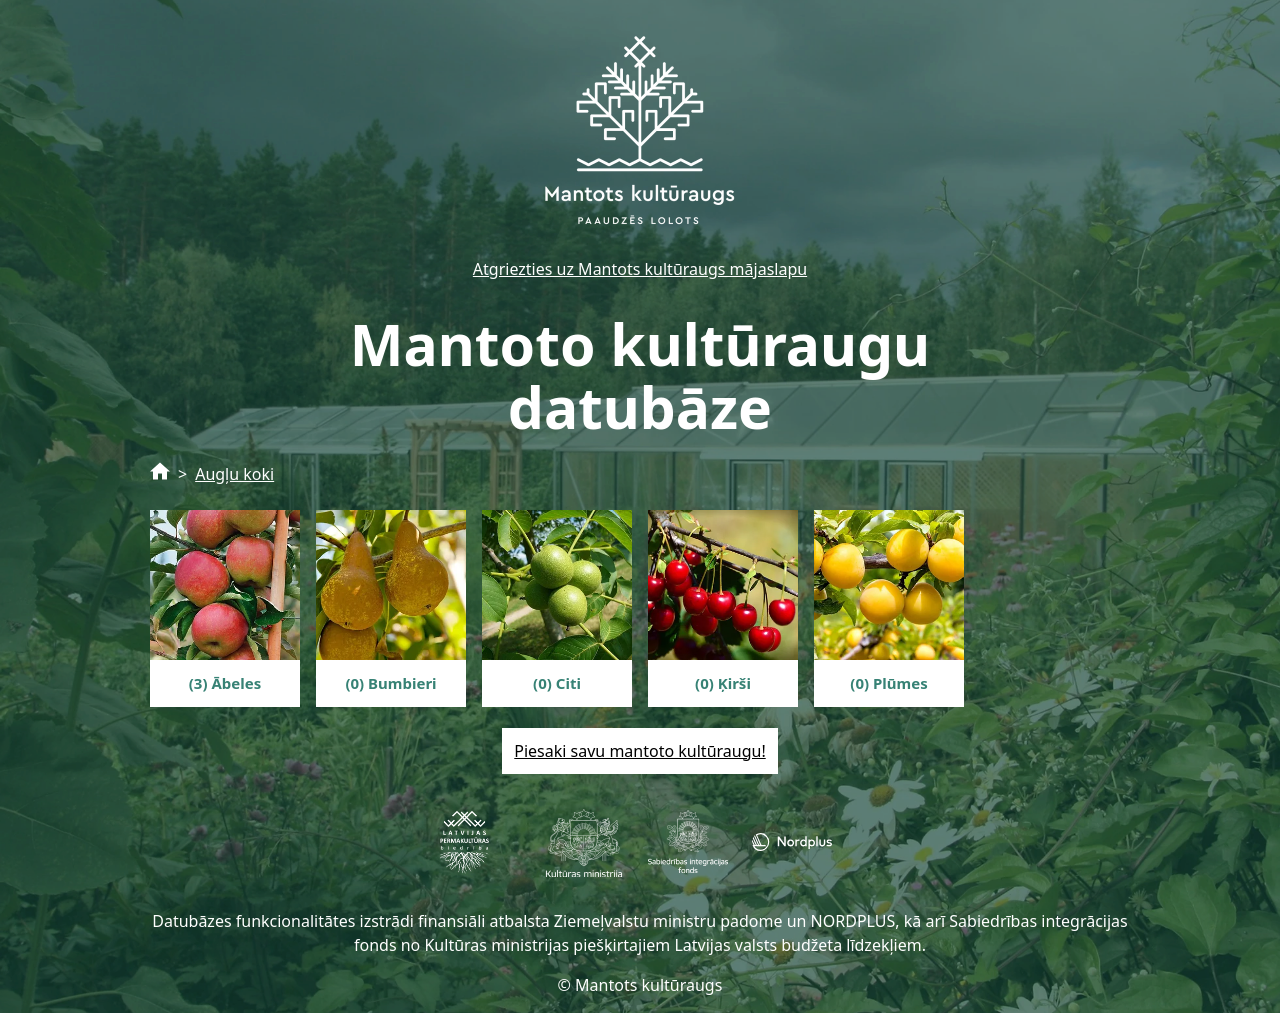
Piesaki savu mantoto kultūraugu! (639, 751)
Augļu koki (234, 474)
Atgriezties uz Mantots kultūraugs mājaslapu (640, 269)
